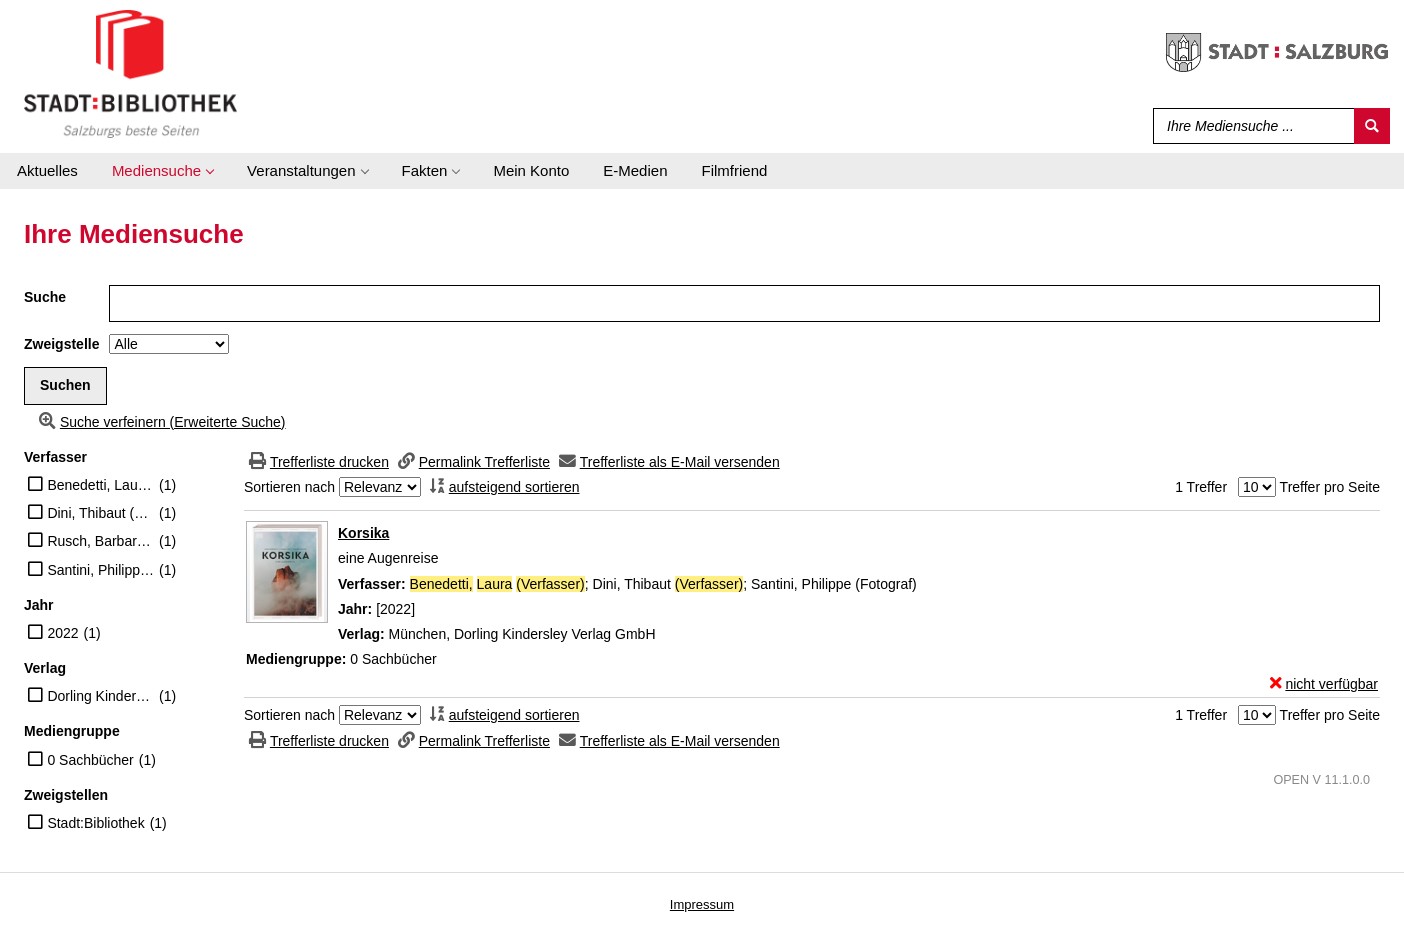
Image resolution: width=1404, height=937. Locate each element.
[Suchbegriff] (1249, 126)
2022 (62, 633)
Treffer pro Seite (1330, 487)
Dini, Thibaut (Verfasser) (100, 513)
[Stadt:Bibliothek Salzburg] (130, 73)
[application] (162, 171)
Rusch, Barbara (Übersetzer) (100, 541)
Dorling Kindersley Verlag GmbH (100, 696)
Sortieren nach (289, 487)
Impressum (702, 904)
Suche (45, 297)
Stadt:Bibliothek (95, 823)
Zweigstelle (61, 344)
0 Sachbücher (90, 760)
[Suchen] (1372, 126)
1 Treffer (1201, 487)
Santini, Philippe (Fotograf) (100, 570)
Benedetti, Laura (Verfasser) (100, 485)
